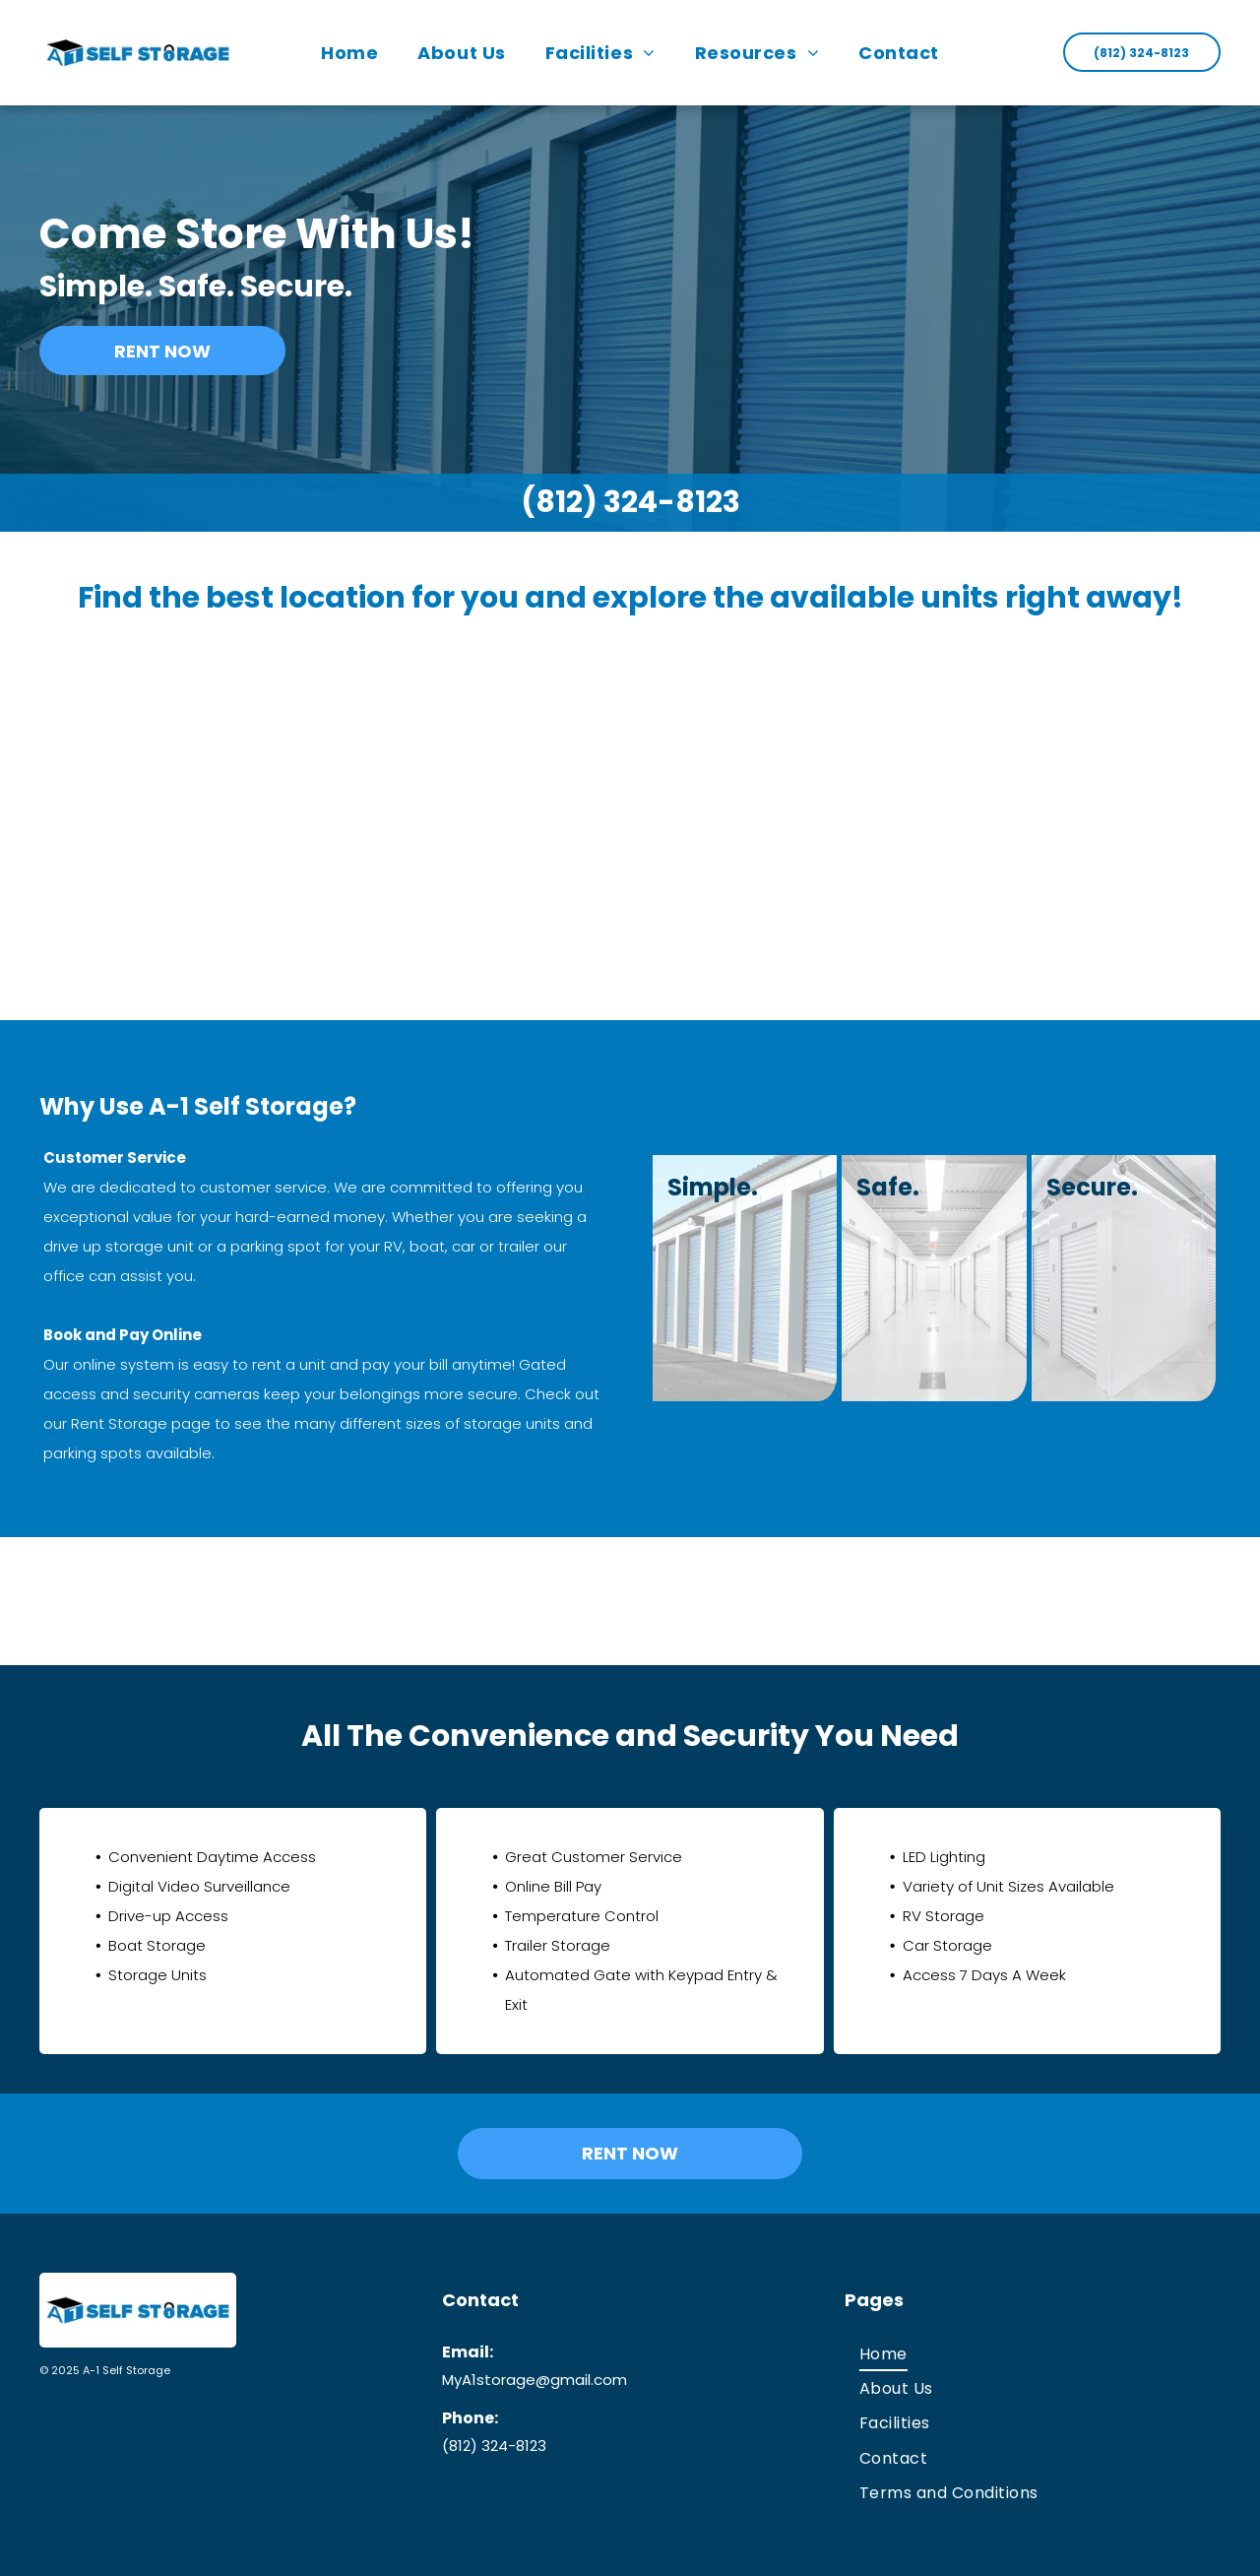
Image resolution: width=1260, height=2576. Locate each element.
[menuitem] (349, 52)
